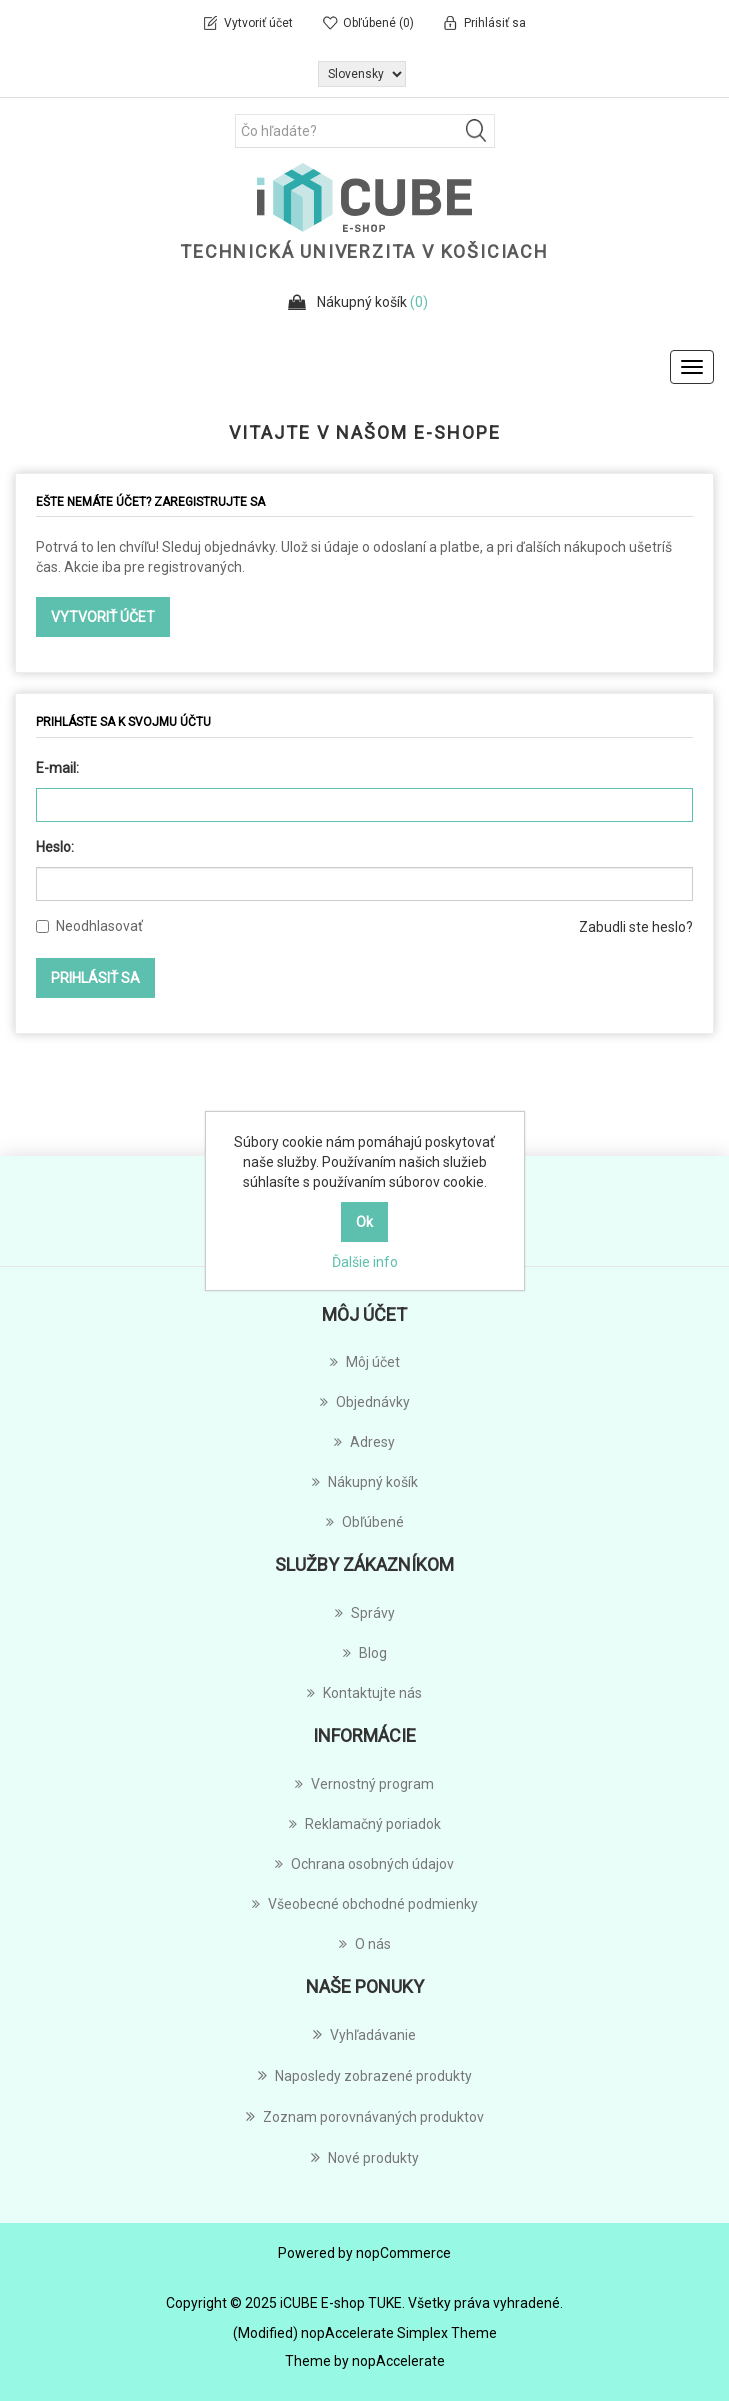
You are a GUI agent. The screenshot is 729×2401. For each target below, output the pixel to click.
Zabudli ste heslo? (636, 927)
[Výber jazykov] (362, 74)
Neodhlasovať (99, 926)
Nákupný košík (365, 1482)
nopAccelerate (398, 2361)
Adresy (364, 1442)
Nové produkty (365, 2157)
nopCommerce (403, 2253)
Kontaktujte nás (364, 1693)
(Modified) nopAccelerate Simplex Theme (365, 2333)
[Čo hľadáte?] (365, 131)
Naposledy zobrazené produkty (365, 2075)
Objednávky (365, 1402)
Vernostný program (364, 1784)
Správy (365, 1613)
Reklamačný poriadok (365, 1824)
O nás (365, 1944)
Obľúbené (365, 1522)
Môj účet (365, 1362)
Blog (365, 1653)
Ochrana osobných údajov (364, 1864)
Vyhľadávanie (364, 2034)
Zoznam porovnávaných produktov (365, 2116)
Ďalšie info (365, 1262)
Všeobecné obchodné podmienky (365, 1904)
